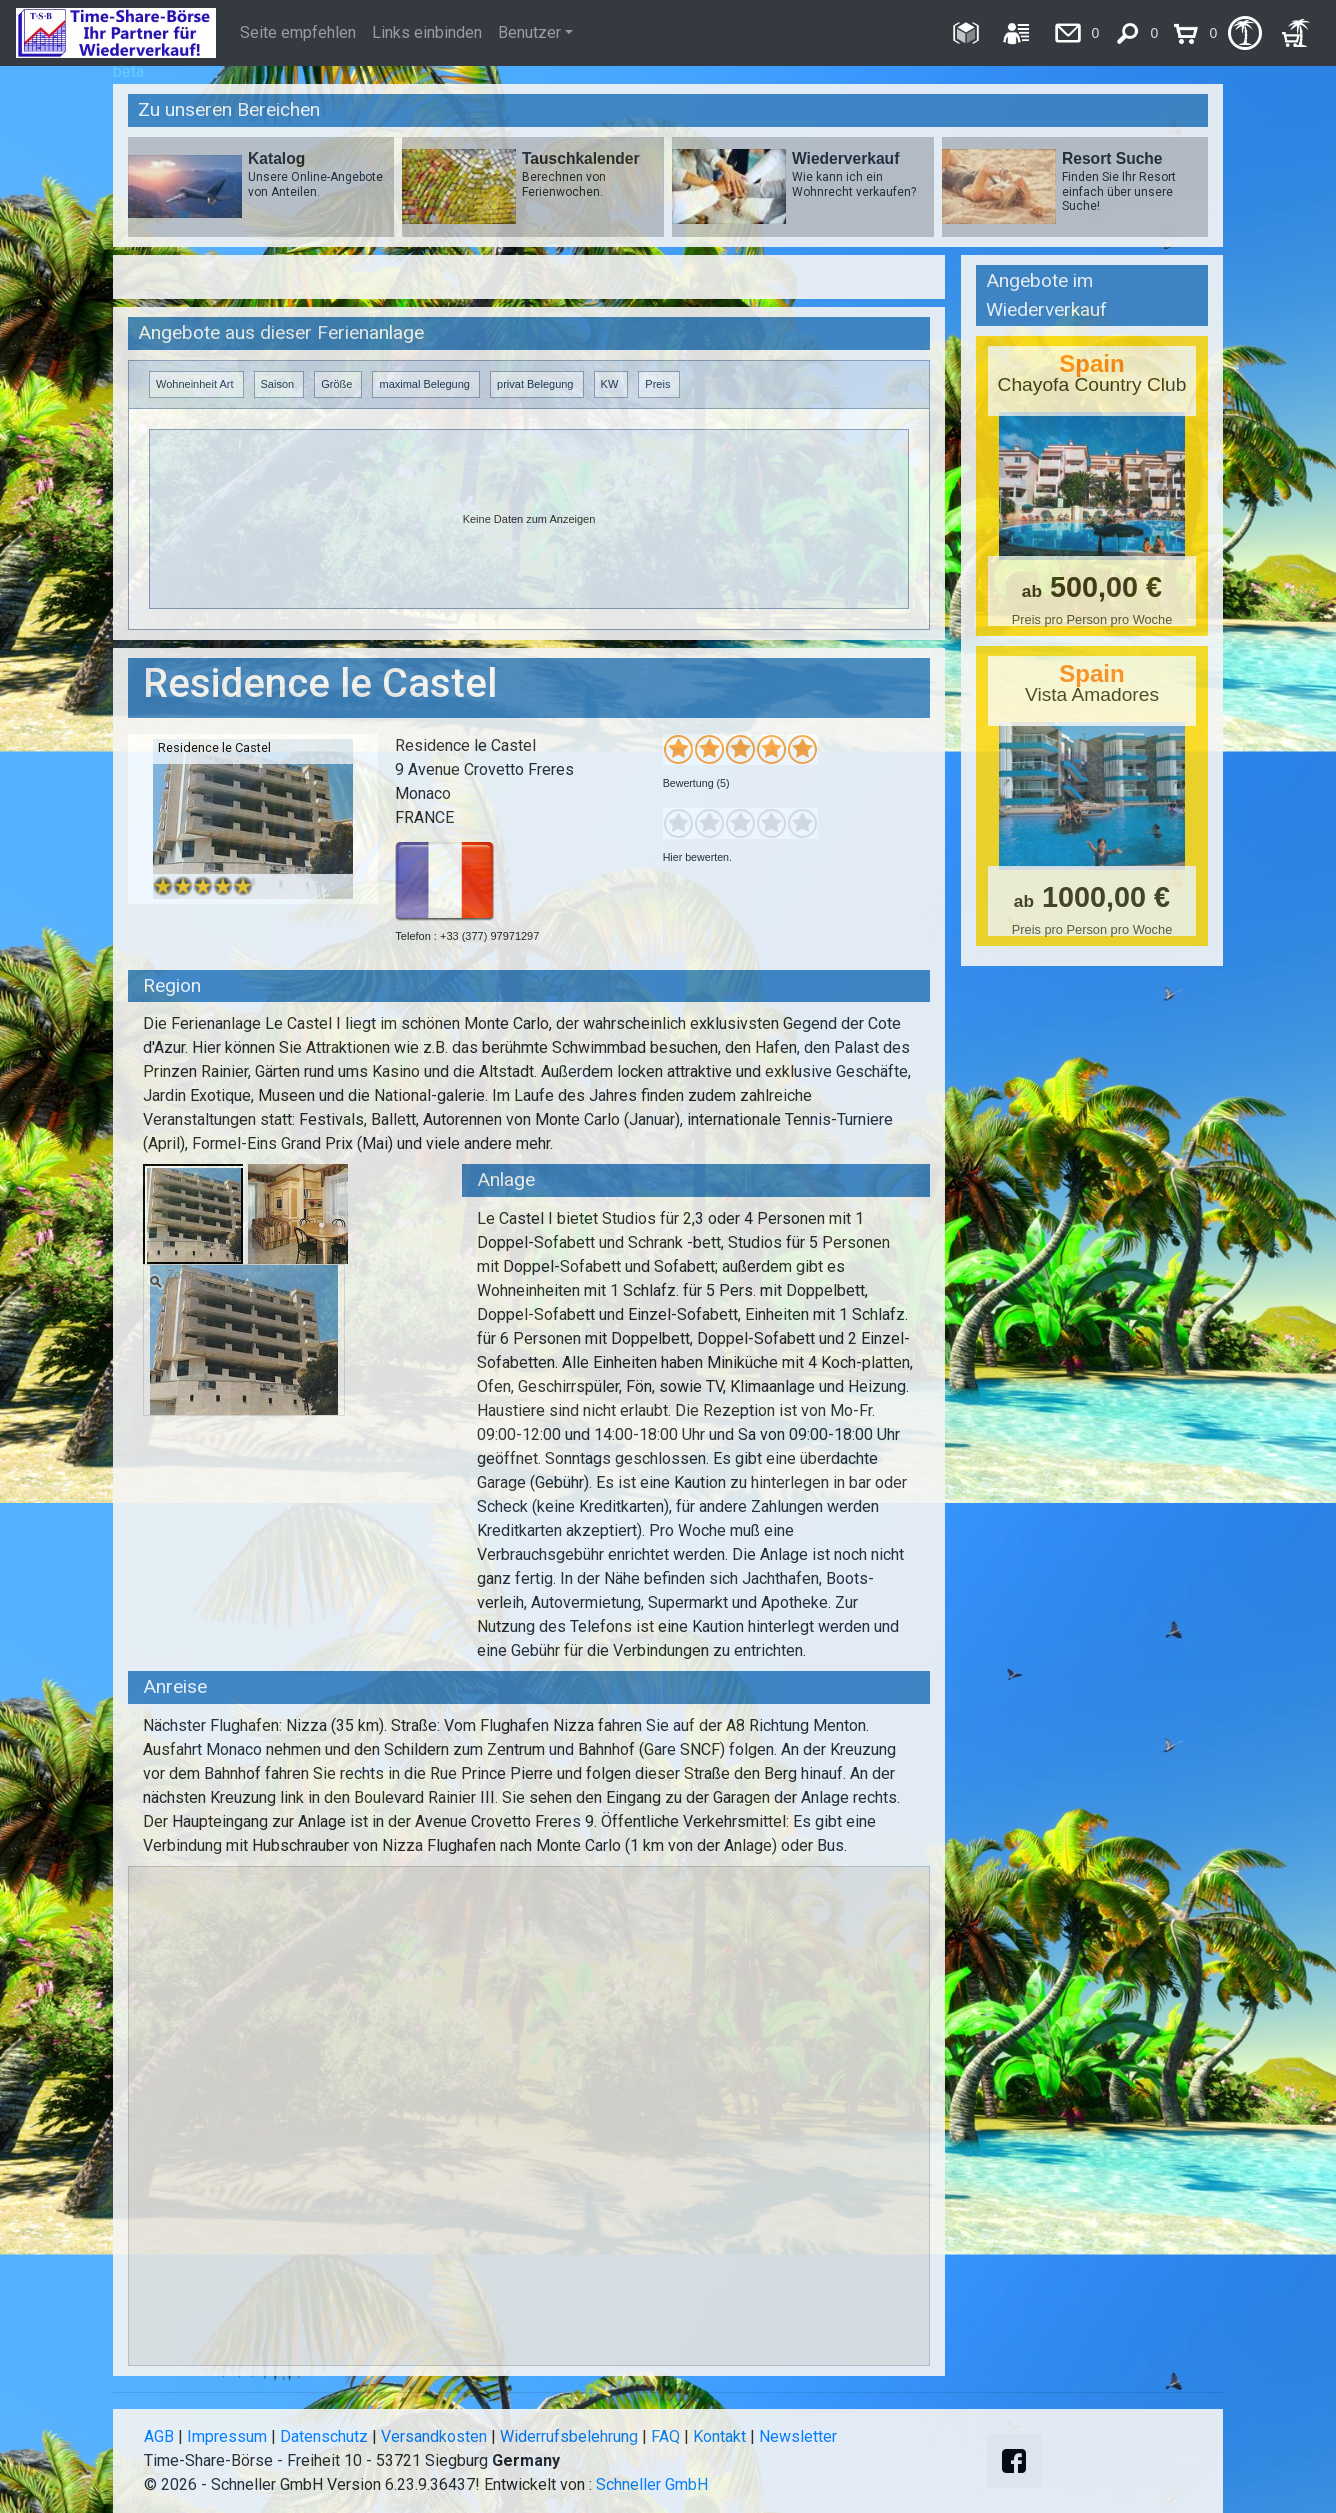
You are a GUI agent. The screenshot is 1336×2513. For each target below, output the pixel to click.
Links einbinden (427, 32)
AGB (159, 2436)
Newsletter (798, 2436)
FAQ (665, 2436)
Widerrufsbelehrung (569, 2436)
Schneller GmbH (652, 2484)
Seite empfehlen (298, 32)
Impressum (227, 2436)
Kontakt (719, 2436)
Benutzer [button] (529, 32)
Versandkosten (434, 2436)
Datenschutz (324, 2436)
